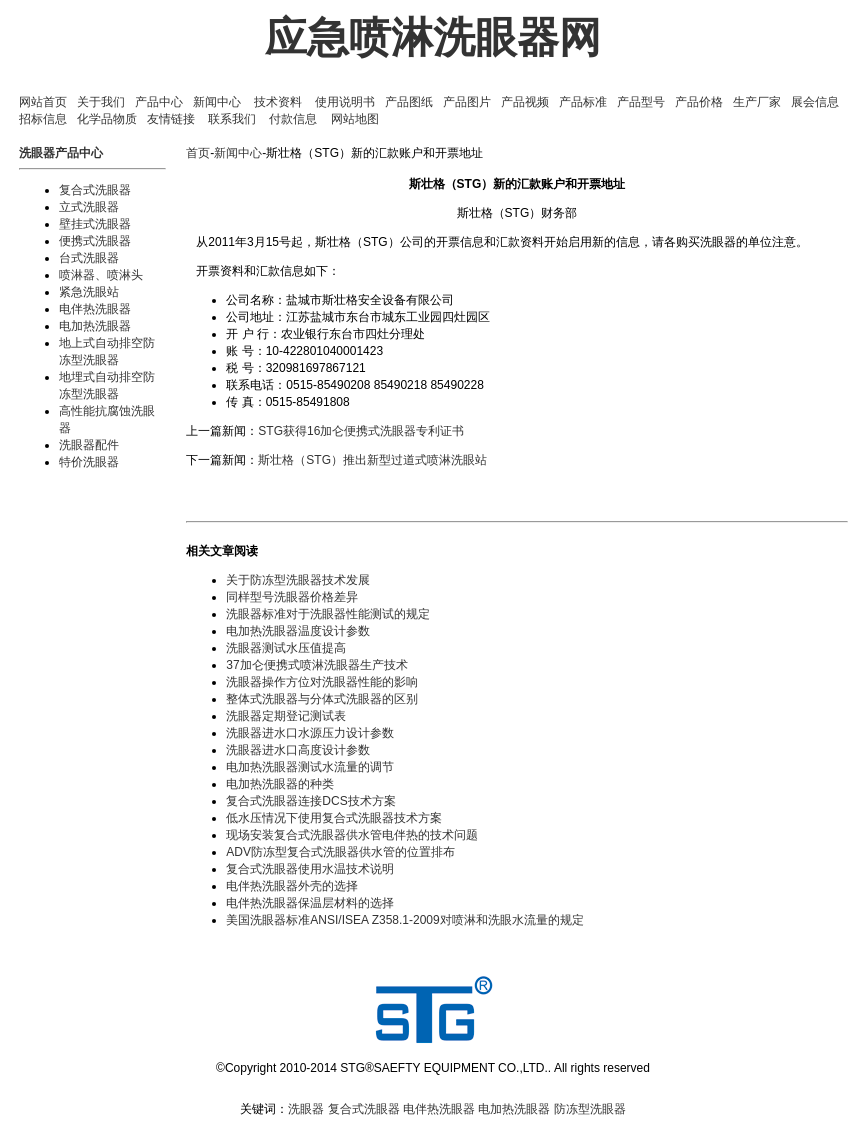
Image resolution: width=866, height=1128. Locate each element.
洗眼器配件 (89, 445)
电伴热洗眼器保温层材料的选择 (310, 903)
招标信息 (43, 119)
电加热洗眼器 (95, 326)
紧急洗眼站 (89, 292)
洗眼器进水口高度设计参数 (298, 750)
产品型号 (641, 102)
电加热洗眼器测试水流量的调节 (310, 767)
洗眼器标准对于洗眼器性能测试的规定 (328, 614)
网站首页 (43, 102)
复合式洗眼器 (95, 190)
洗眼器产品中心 (61, 153)
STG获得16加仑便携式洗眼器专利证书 (361, 431)
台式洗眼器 (89, 258)
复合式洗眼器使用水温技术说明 (310, 869)
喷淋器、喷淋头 (101, 275)
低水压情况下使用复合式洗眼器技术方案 (334, 818)
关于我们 (101, 102)
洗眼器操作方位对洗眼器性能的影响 (322, 682)
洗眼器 (306, 1109)
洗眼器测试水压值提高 (286, 648)
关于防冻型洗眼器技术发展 (298, 580)
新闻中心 (217, 102)
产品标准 (583, 102)
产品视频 (525, 102)
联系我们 (232, 119)
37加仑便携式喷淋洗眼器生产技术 (316, 665)
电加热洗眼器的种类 (280, 784)
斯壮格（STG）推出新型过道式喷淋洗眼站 (372, 460)
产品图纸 (409, 102)
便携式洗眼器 (95, 241)
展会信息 (815, 102)
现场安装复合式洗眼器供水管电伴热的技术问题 (352, 835)
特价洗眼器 (89, 462)
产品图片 (467, 102)
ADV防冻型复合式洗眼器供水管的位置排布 (340, 852)
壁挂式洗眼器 (95, 224)
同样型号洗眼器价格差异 (292, 597)
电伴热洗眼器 (95, 309)
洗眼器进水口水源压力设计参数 (310, 733)
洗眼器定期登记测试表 (286, 716)
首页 (198, 153)
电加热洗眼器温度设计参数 (298, 631)
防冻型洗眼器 (590, 1109)
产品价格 (699, 102)
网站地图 (355, 119)
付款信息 (293, 119)
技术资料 (278, 102)
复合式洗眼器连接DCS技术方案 (310, 801)
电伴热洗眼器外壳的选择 (292, 886)
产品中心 (159, 102)
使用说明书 (345, 102)
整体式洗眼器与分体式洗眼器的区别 (322, 699)
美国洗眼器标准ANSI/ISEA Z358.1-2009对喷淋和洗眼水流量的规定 (404, 920)
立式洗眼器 (89, 207)
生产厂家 (757, 102)
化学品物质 (107, 119)
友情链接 (171, 119)
